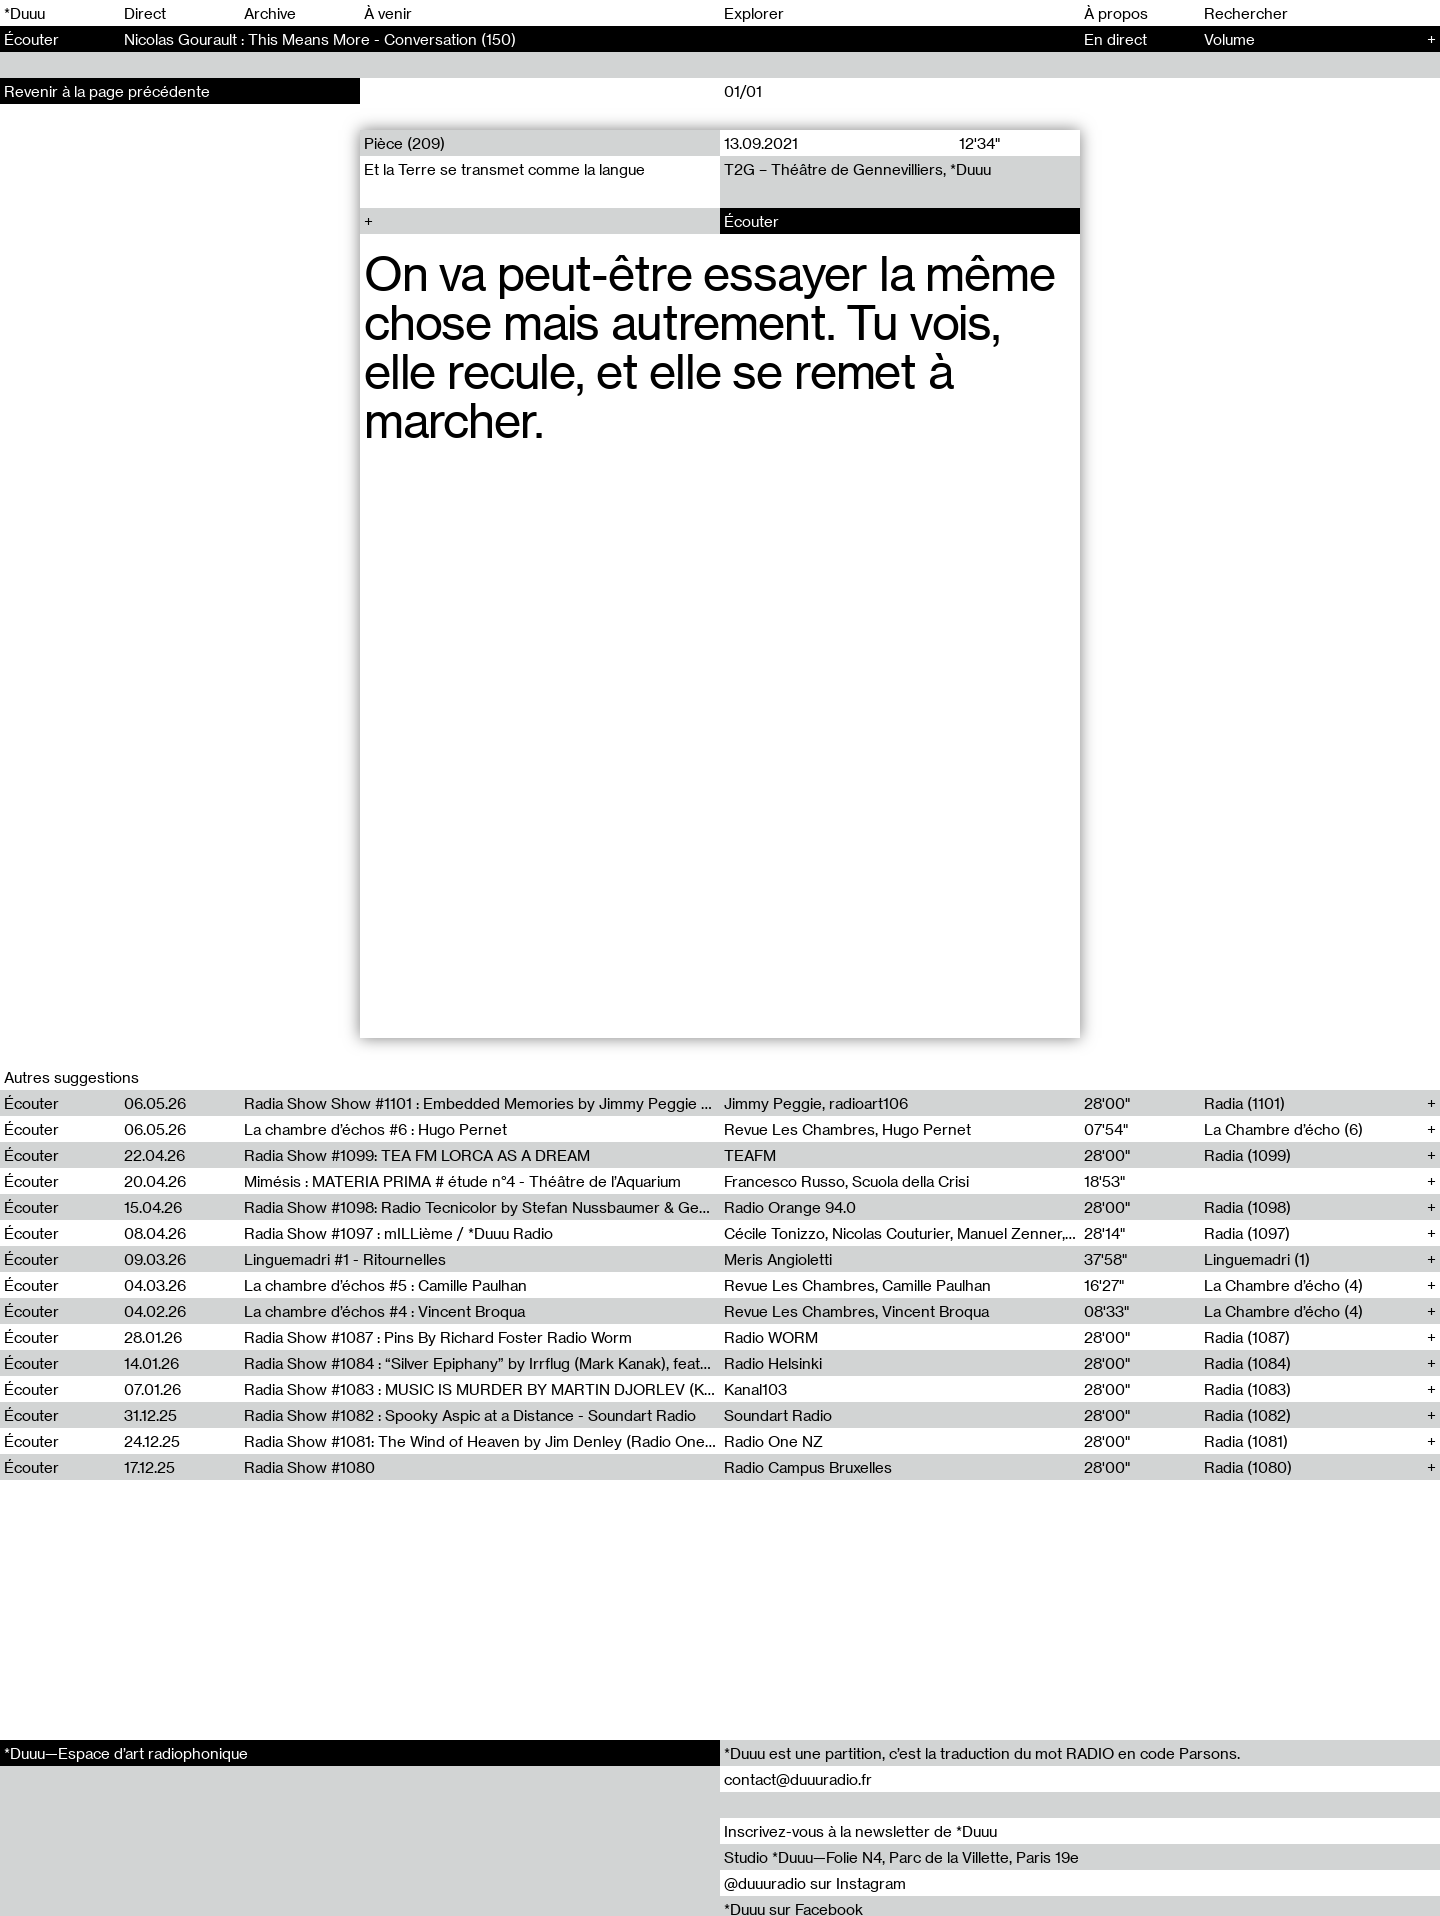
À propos (1116, 13)
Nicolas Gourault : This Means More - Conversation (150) (320, 39)
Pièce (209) (404, 143)
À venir (388, 13)
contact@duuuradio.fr (798, 1779)
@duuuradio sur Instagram (815, 1883)
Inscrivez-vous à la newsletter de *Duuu (860, 1831)
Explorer (754, 13)
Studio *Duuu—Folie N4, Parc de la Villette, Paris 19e (901, 1857)
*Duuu (24, 13)
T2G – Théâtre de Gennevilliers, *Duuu (857, 169)
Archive (270, 13)
